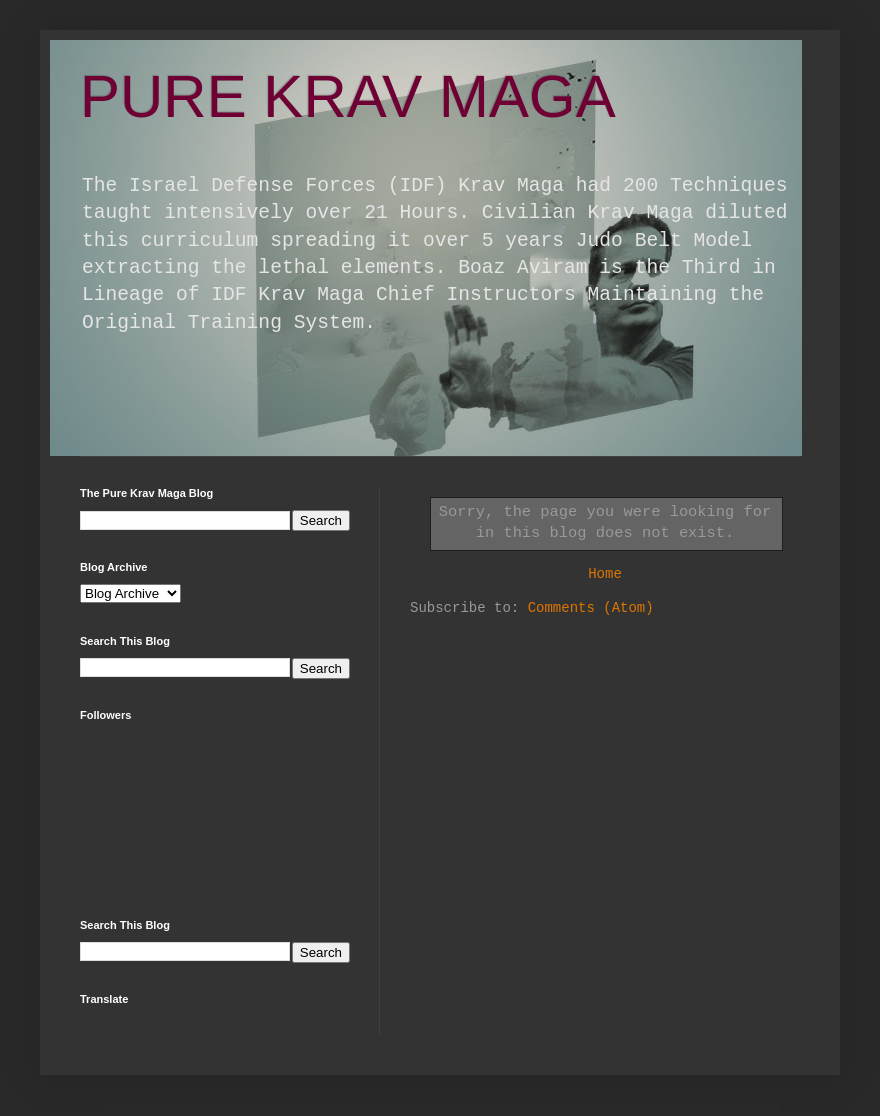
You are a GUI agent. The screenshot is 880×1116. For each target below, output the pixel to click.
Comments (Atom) (591, 608)
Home (605, 574)
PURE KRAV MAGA (348, 96)
